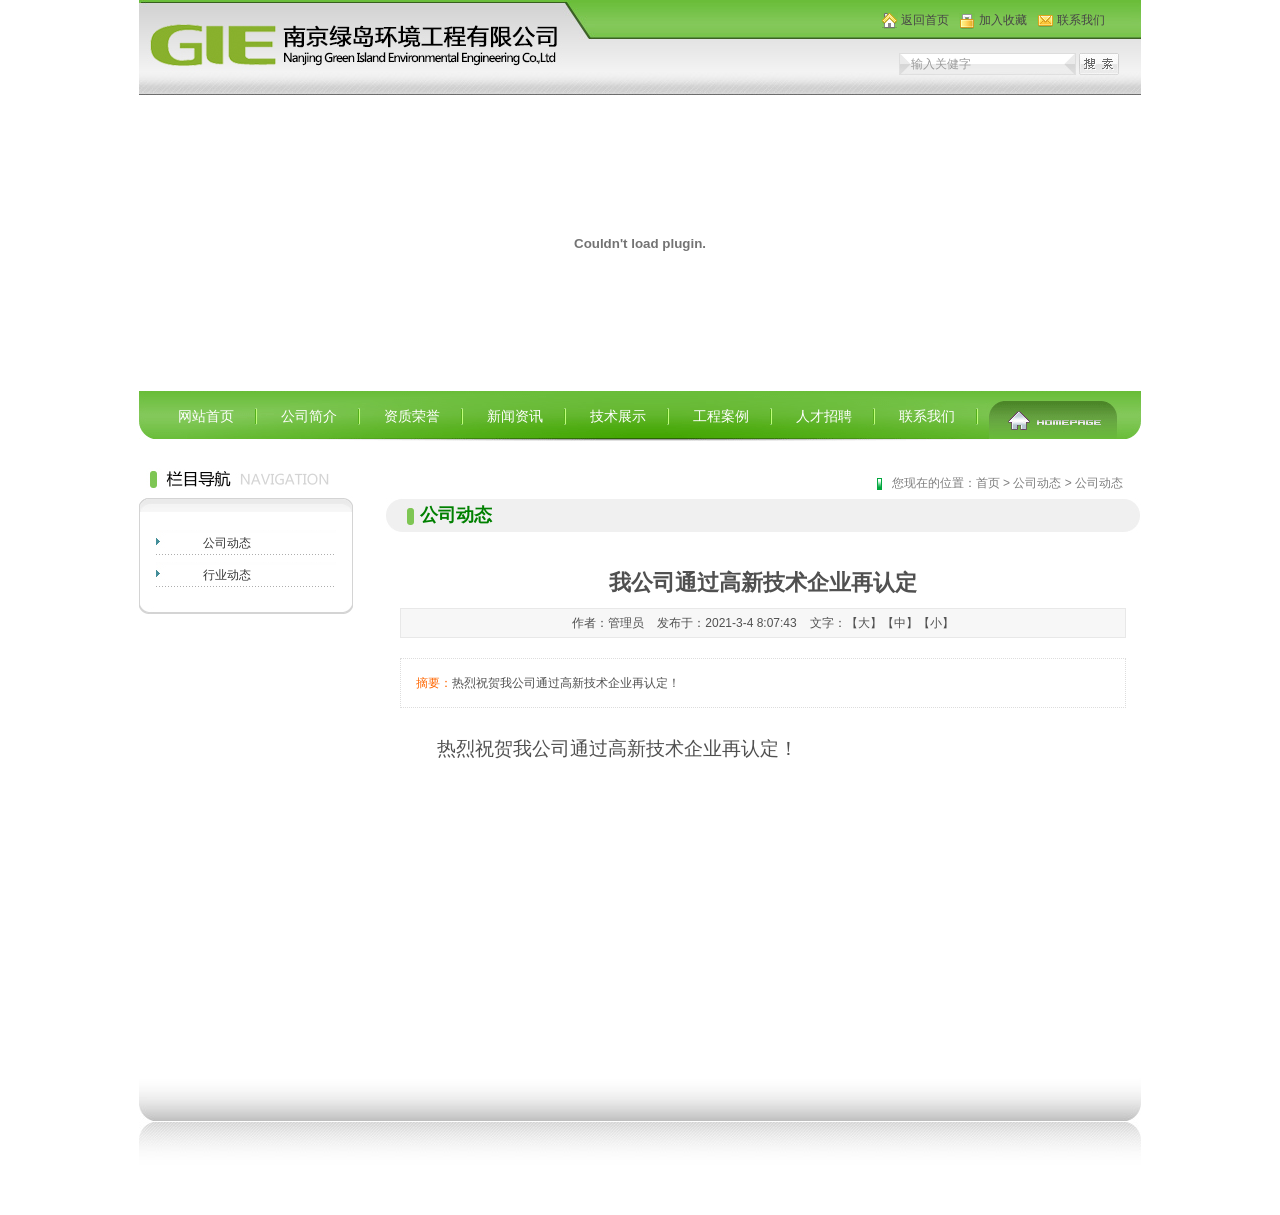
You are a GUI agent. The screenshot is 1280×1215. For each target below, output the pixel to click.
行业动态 (227, 575)
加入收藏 (1003, 20)
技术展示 (618, 416)
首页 (988, 483)
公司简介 (309, 416)
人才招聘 (824, 416)
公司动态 (227, 543)
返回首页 (925, 20)
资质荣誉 (412, 416)
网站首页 (206, 416)
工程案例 (721, 416)
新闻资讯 (515, 416)
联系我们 (1081, 20)
